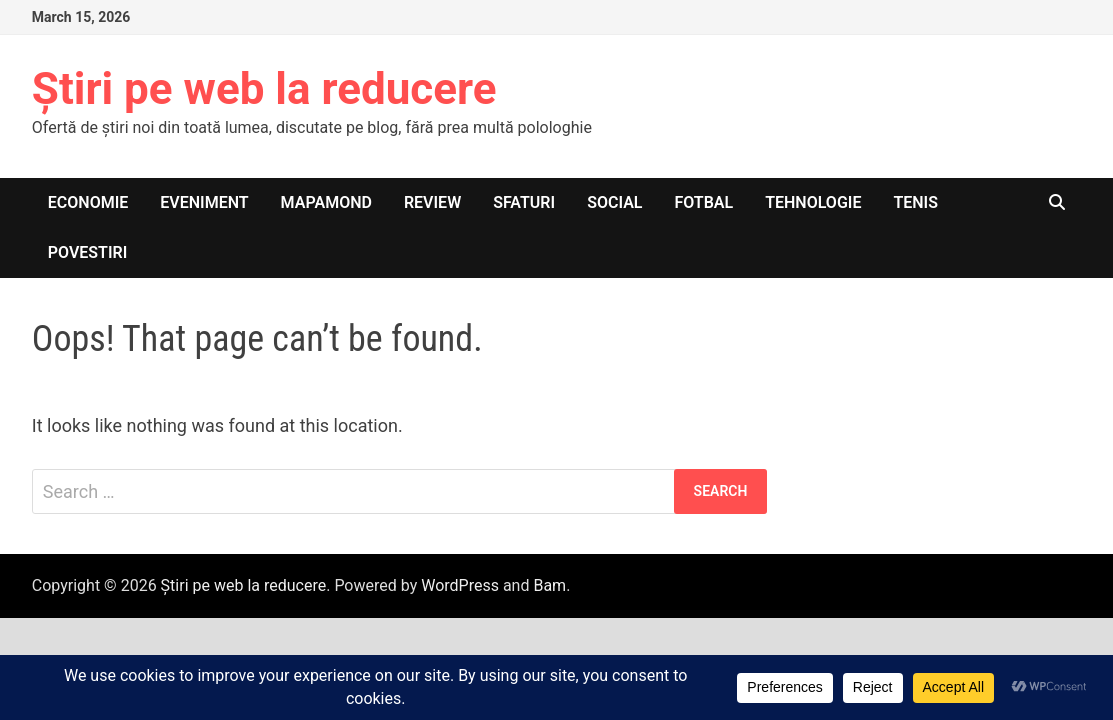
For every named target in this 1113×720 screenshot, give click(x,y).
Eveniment (204, 202)
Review (432, 202)
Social (614, 202)
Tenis (915, 202)
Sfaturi (524, 202)
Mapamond (326, 202)
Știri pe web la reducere (264, 89)
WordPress (460, 585)
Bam (549, 585)
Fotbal (703, 202)
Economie (88, 202)
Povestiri (88, 252)
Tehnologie (813, 202)
